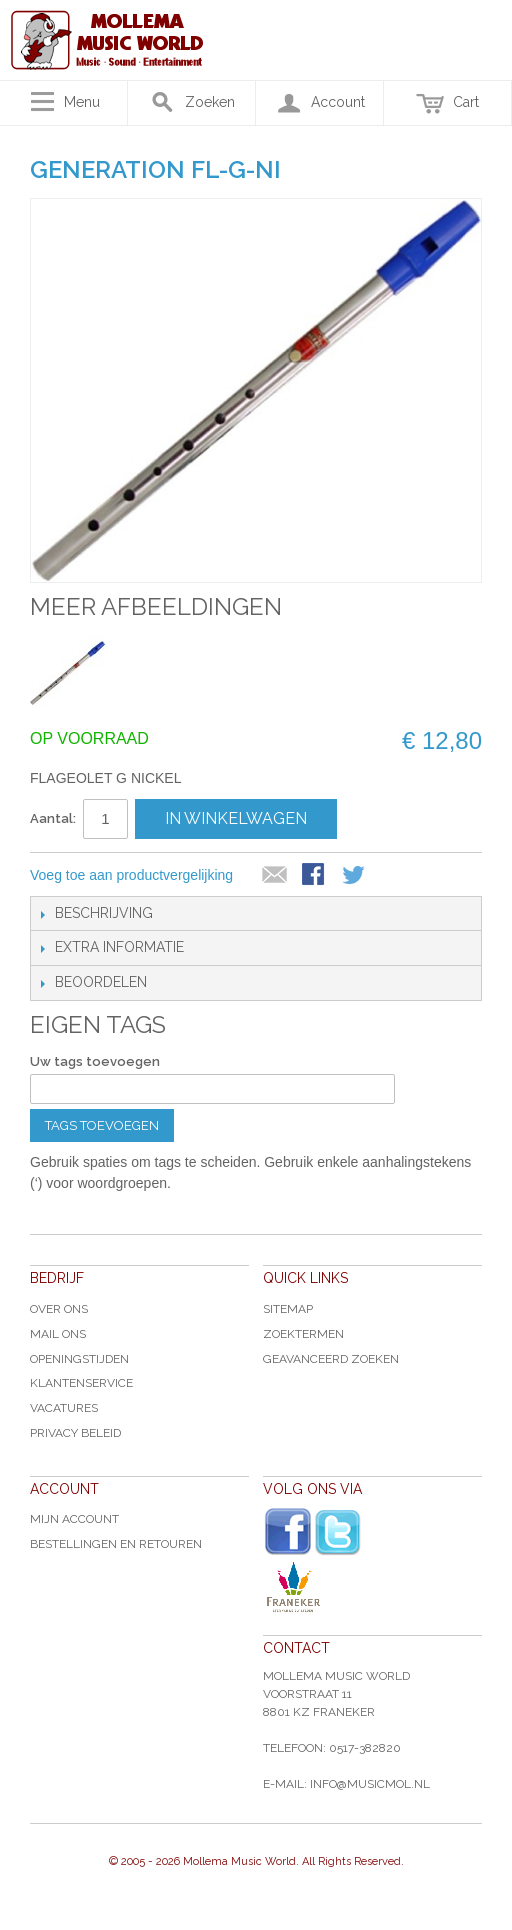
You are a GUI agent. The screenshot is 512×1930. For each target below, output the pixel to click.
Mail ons (58, 1334)
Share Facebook (315, 876)
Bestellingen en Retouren (116, 1544)
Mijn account (74, 1519)
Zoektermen (303, 1334)
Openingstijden (79, 1359)
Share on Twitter (355, 876)
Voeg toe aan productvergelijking (131, 875)
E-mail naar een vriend (275, 876)
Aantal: (53, 818)
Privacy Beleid (75, 1433)
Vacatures (64, 1408)
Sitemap (288, 1309)
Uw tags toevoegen (95, 1061)
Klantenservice (81, 1383)
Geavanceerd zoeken (331, 1359)
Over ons (59, 1309)
